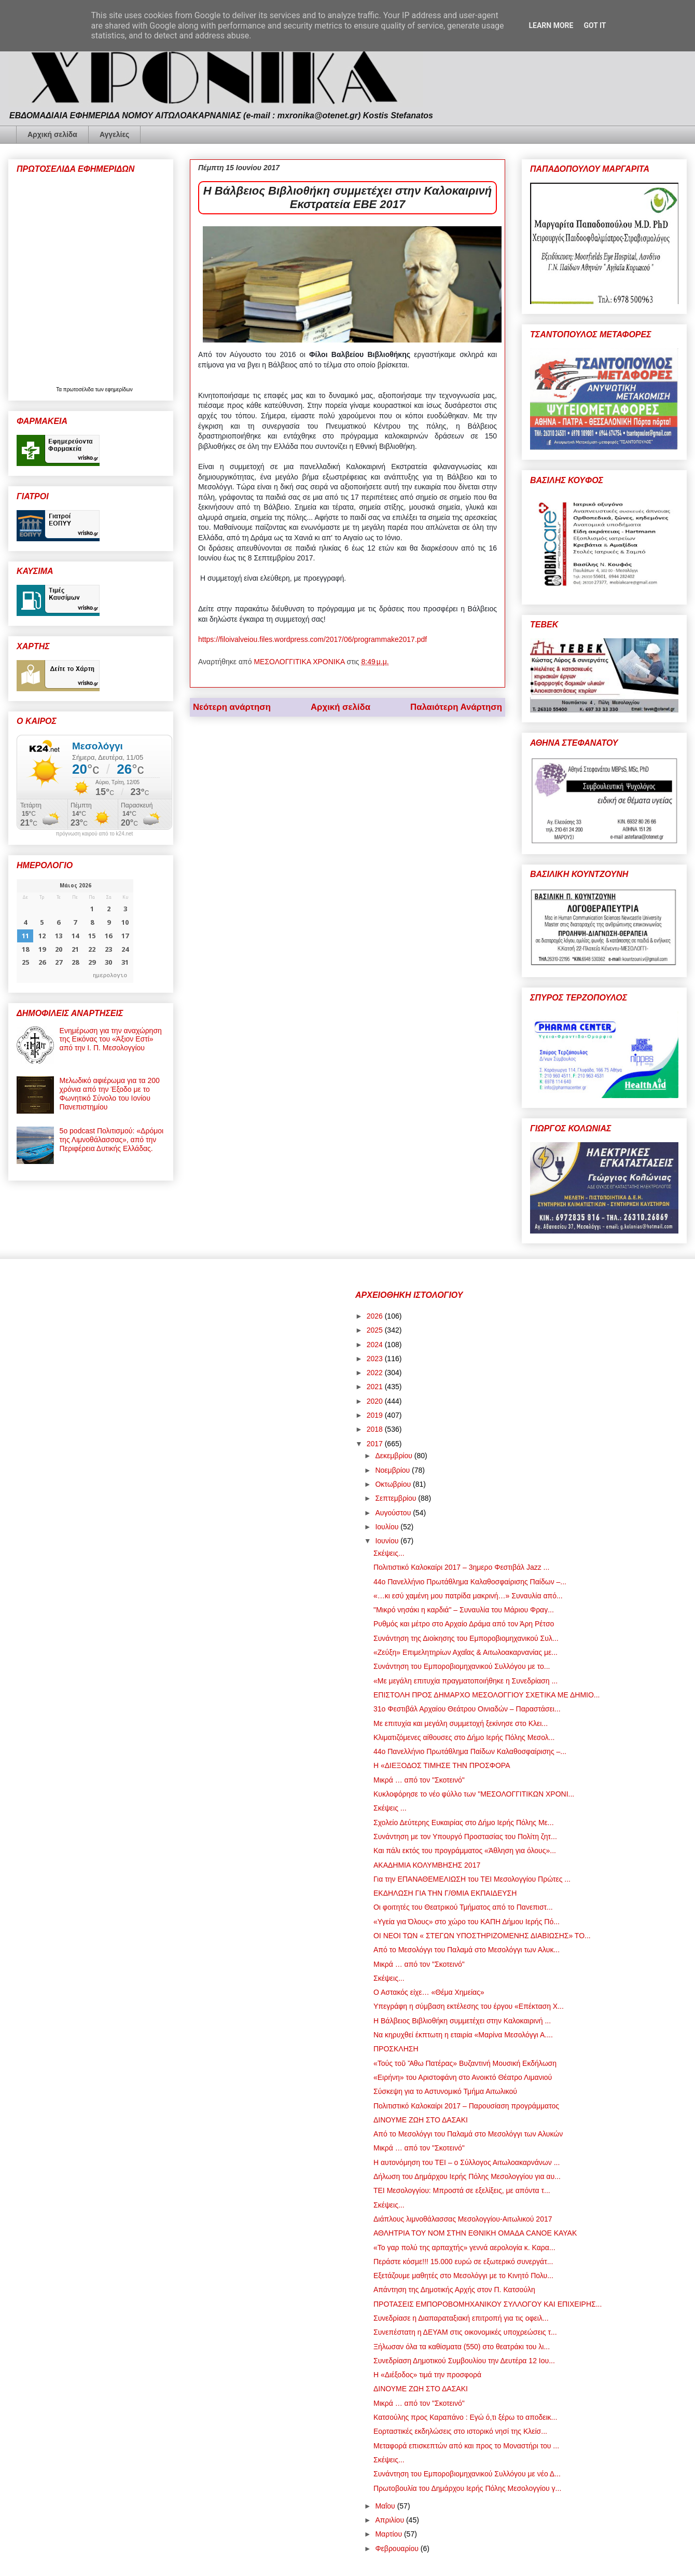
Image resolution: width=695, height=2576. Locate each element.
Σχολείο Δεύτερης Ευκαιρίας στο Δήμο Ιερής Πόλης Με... (463, 1822)
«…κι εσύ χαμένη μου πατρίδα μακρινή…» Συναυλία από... (468, 1596)
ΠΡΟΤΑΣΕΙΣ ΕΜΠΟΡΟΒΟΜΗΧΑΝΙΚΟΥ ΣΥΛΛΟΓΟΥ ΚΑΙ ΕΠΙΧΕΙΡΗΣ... (487, 2304)
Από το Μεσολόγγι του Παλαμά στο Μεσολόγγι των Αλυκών (468, 2134)
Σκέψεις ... (390, 1808)
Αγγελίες (114, 134)
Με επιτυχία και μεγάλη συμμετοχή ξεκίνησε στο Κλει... (460, 1723)
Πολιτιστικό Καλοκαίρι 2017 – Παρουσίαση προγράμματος (466, 2106)
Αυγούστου (394, 1513)
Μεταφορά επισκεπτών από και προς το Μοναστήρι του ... (466, 2446)
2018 (376, 1429)
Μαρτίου (389, 2534)
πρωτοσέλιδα (79, 389)
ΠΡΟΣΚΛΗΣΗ (396, 2049)
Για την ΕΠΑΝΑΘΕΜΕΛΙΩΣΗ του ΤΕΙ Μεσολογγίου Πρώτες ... (472, 1879)
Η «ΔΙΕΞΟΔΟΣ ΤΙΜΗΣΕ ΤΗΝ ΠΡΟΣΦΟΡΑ (441, 1765)
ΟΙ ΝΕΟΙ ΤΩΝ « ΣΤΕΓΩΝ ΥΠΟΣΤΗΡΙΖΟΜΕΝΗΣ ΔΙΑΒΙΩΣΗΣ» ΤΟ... (482, 1935)
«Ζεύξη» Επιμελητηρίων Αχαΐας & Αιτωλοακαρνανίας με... (465, 1652)
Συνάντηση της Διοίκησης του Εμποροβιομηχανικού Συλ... (466, 1638)
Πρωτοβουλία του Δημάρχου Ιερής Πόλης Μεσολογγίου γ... (467, 2488)
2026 (376, 1316)
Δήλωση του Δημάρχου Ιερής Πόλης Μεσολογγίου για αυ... (467, 2176)
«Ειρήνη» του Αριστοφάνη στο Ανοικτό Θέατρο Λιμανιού (462, 2077)
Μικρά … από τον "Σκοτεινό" (419, 1780)
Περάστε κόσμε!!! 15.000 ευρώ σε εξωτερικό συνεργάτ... (463, 2261)
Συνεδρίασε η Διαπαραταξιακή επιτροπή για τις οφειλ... (461, 2318)
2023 (376, 1358)
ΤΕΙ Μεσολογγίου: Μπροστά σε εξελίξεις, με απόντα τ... (461, 2190)
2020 (376, 1401)
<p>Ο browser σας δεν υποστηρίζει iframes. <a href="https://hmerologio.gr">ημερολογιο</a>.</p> (75, 931)
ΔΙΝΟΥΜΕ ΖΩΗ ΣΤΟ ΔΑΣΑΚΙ (420, 2120)
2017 (376, 1444)
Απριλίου (390, 2520)
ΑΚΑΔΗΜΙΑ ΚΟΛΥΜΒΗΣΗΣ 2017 (426, 1865)
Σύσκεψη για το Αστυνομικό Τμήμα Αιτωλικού (445, 2091)
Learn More (551, 25)
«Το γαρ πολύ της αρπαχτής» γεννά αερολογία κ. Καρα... (464, 2247)
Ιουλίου (387, 1527)
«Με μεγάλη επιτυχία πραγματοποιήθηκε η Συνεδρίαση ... (465, 1681)
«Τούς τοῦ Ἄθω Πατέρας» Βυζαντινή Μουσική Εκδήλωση (465, 2063)
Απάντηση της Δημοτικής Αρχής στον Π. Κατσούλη (454, 2289)
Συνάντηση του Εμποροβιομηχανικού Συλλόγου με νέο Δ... (467, 2474)
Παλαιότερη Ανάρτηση (456, 707)
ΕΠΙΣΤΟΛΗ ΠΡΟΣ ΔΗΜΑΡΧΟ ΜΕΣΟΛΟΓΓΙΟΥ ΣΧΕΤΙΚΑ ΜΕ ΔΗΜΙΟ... (486, 1695)
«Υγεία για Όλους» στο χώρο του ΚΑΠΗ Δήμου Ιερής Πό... (466, 1921)
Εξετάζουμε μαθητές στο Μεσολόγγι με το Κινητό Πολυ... (463, 2275)
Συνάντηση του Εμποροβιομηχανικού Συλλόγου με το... (461, 1666)
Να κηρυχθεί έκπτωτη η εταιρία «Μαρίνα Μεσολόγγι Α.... (463, 2035)
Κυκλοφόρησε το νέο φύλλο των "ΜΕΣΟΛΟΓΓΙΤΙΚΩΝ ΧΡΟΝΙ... (473, 1794)
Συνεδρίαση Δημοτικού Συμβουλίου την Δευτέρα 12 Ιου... (464, 2360)
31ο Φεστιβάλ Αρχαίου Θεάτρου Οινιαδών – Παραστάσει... (467, 1709)
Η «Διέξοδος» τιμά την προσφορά (427, 2375)
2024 (376, 1344)
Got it (594, 25)
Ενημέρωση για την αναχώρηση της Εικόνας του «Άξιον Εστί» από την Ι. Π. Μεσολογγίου (111, 1039)
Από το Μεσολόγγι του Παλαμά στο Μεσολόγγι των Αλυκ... (466, 1949)
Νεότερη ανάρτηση (232, 707)
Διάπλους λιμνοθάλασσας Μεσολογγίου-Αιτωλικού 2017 (462, 2219)
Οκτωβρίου (394, 1484)
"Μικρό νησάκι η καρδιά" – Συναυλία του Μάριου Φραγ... (463, 1610)
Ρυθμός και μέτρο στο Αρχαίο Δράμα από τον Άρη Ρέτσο (463, 1624)
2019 (376, 1415)
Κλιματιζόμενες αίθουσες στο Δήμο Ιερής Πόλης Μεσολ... (463, 1737)
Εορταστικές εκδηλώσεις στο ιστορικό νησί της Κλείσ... (460, 2431)
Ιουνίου (387, 1541)
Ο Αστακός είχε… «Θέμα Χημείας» (428, 1992)
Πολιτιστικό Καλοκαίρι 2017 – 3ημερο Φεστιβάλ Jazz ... (461, 1567)
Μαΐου (386, 2506)
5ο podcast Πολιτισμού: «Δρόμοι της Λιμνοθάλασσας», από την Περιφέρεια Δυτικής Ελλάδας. (112, 1140)
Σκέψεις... (389, 1553)
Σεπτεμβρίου (396, 1498)
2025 (376, 1330)
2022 (376, 1372)
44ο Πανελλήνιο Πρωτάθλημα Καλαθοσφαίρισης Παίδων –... (469, 1582)
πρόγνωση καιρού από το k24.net (94, 834)
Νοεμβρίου (393, 1470)
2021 (376, 1386)
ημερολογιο (110, 975)
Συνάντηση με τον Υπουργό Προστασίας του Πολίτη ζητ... (465, 1836)
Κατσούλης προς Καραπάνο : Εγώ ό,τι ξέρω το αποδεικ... (465, 2417)
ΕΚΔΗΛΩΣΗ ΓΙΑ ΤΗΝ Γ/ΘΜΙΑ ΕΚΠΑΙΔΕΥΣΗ (445, 1893)
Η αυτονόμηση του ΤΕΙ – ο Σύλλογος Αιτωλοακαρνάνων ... (466, 2162)
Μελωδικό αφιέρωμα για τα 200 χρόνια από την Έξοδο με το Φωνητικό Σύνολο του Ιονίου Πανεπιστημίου (110, 1093)
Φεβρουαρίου (397, 2548)
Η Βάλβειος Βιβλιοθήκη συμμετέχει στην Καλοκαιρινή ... (462, 2021)
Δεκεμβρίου (394, 1455)
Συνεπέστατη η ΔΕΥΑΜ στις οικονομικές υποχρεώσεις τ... (465, 2332)
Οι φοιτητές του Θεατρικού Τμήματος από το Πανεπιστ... (463, 1907)
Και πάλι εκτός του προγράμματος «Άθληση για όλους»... (464, 1850)
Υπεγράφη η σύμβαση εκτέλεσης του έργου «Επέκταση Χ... (468, 2006)
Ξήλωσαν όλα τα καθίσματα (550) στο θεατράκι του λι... (461, 2346)
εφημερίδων (119, 389)
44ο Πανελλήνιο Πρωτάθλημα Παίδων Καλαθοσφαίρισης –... (469, 1751)
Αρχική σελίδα (52, 134)
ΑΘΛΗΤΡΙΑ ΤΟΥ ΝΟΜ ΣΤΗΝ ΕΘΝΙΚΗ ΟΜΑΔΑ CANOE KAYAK (475, 2233)
